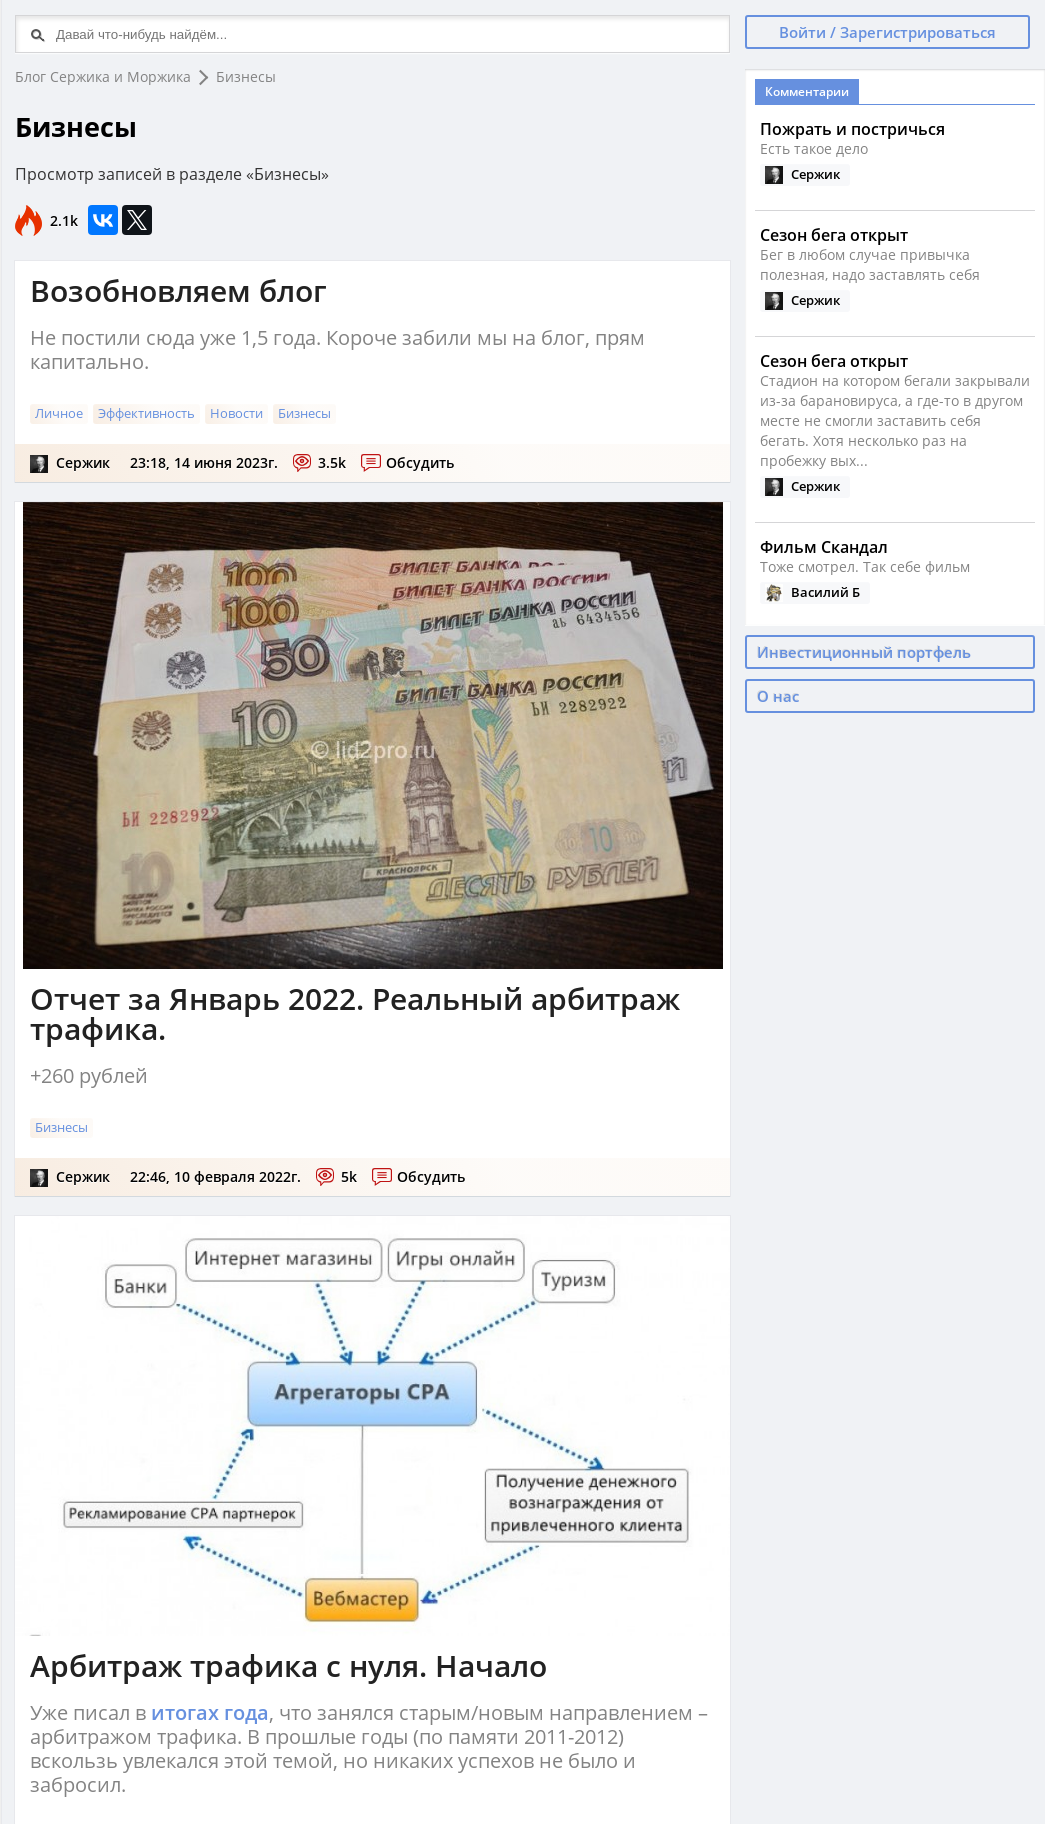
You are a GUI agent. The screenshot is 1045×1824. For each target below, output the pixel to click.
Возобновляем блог (178, 290)
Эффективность (146, 413)
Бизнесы (246, 76)
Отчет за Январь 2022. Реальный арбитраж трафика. (355, 1013)
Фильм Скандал (824, 547)
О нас (778, 696)
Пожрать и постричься (852, 129)
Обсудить (420, 462)
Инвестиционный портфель (864, 652)
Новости (236, 413)
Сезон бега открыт (834, 235)
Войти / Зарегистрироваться (887, 32)
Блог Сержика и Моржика (103, 76)
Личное (59, 413)
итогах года (210, 1712)
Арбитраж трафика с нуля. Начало (288, 1665)
